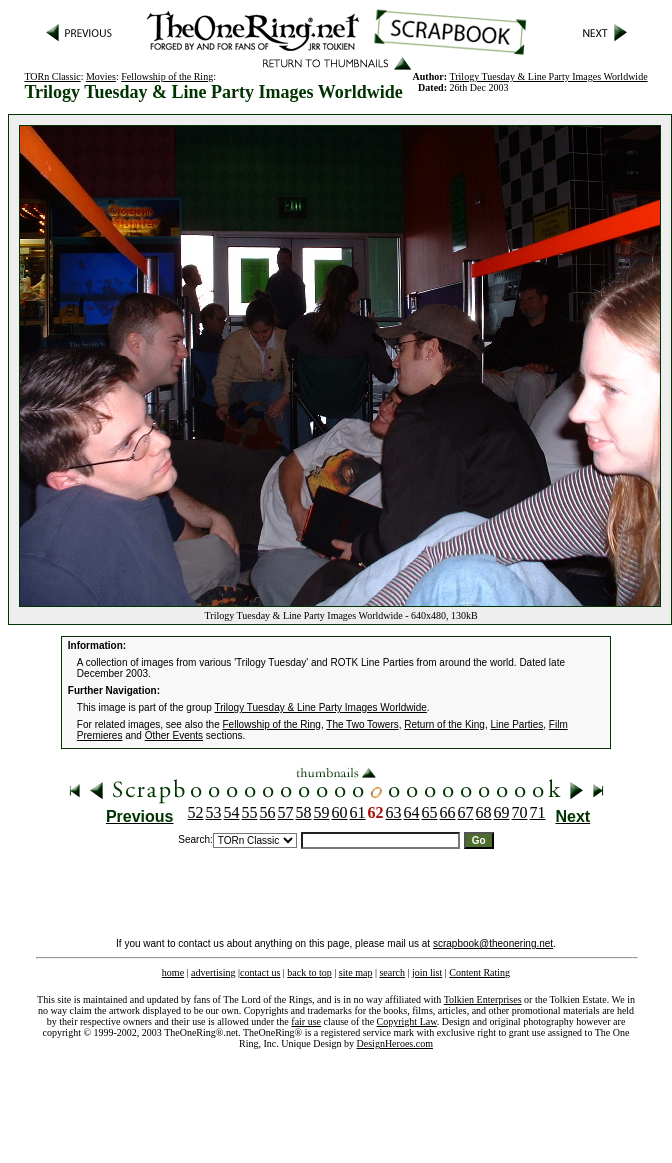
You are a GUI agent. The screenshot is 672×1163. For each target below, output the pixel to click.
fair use (306, 1021)
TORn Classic (52, 76)
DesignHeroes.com (395, 1043)
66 (448, 812)
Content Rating (479, 972)
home (173, 972)
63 (394, 812)
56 (268, 812)
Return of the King (444, 724)
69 (502, 812)
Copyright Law (407, 1021)
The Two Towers (362, 724)
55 (250, 812)
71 (538, 812)
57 (286, 812)
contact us (260, 972)
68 (484, 812)
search (392, 972)
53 (214, 812)
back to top (309, 972)
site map (356, 972)
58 (304, 812)
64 (412, 812)
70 (520, 812)
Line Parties (516, 724)
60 (340, 812)
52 (196, 812)
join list (427, 972)
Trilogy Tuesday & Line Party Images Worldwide (549, 76)
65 (430, 812)
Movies (101, 76)
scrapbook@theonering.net (493, 943)
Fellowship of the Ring (167, 76)
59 (322, 812)
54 (232, 812)
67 (466, 812)
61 (358, 812)
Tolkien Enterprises (483, 999)
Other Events (174, 735)
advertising (213, 972)
